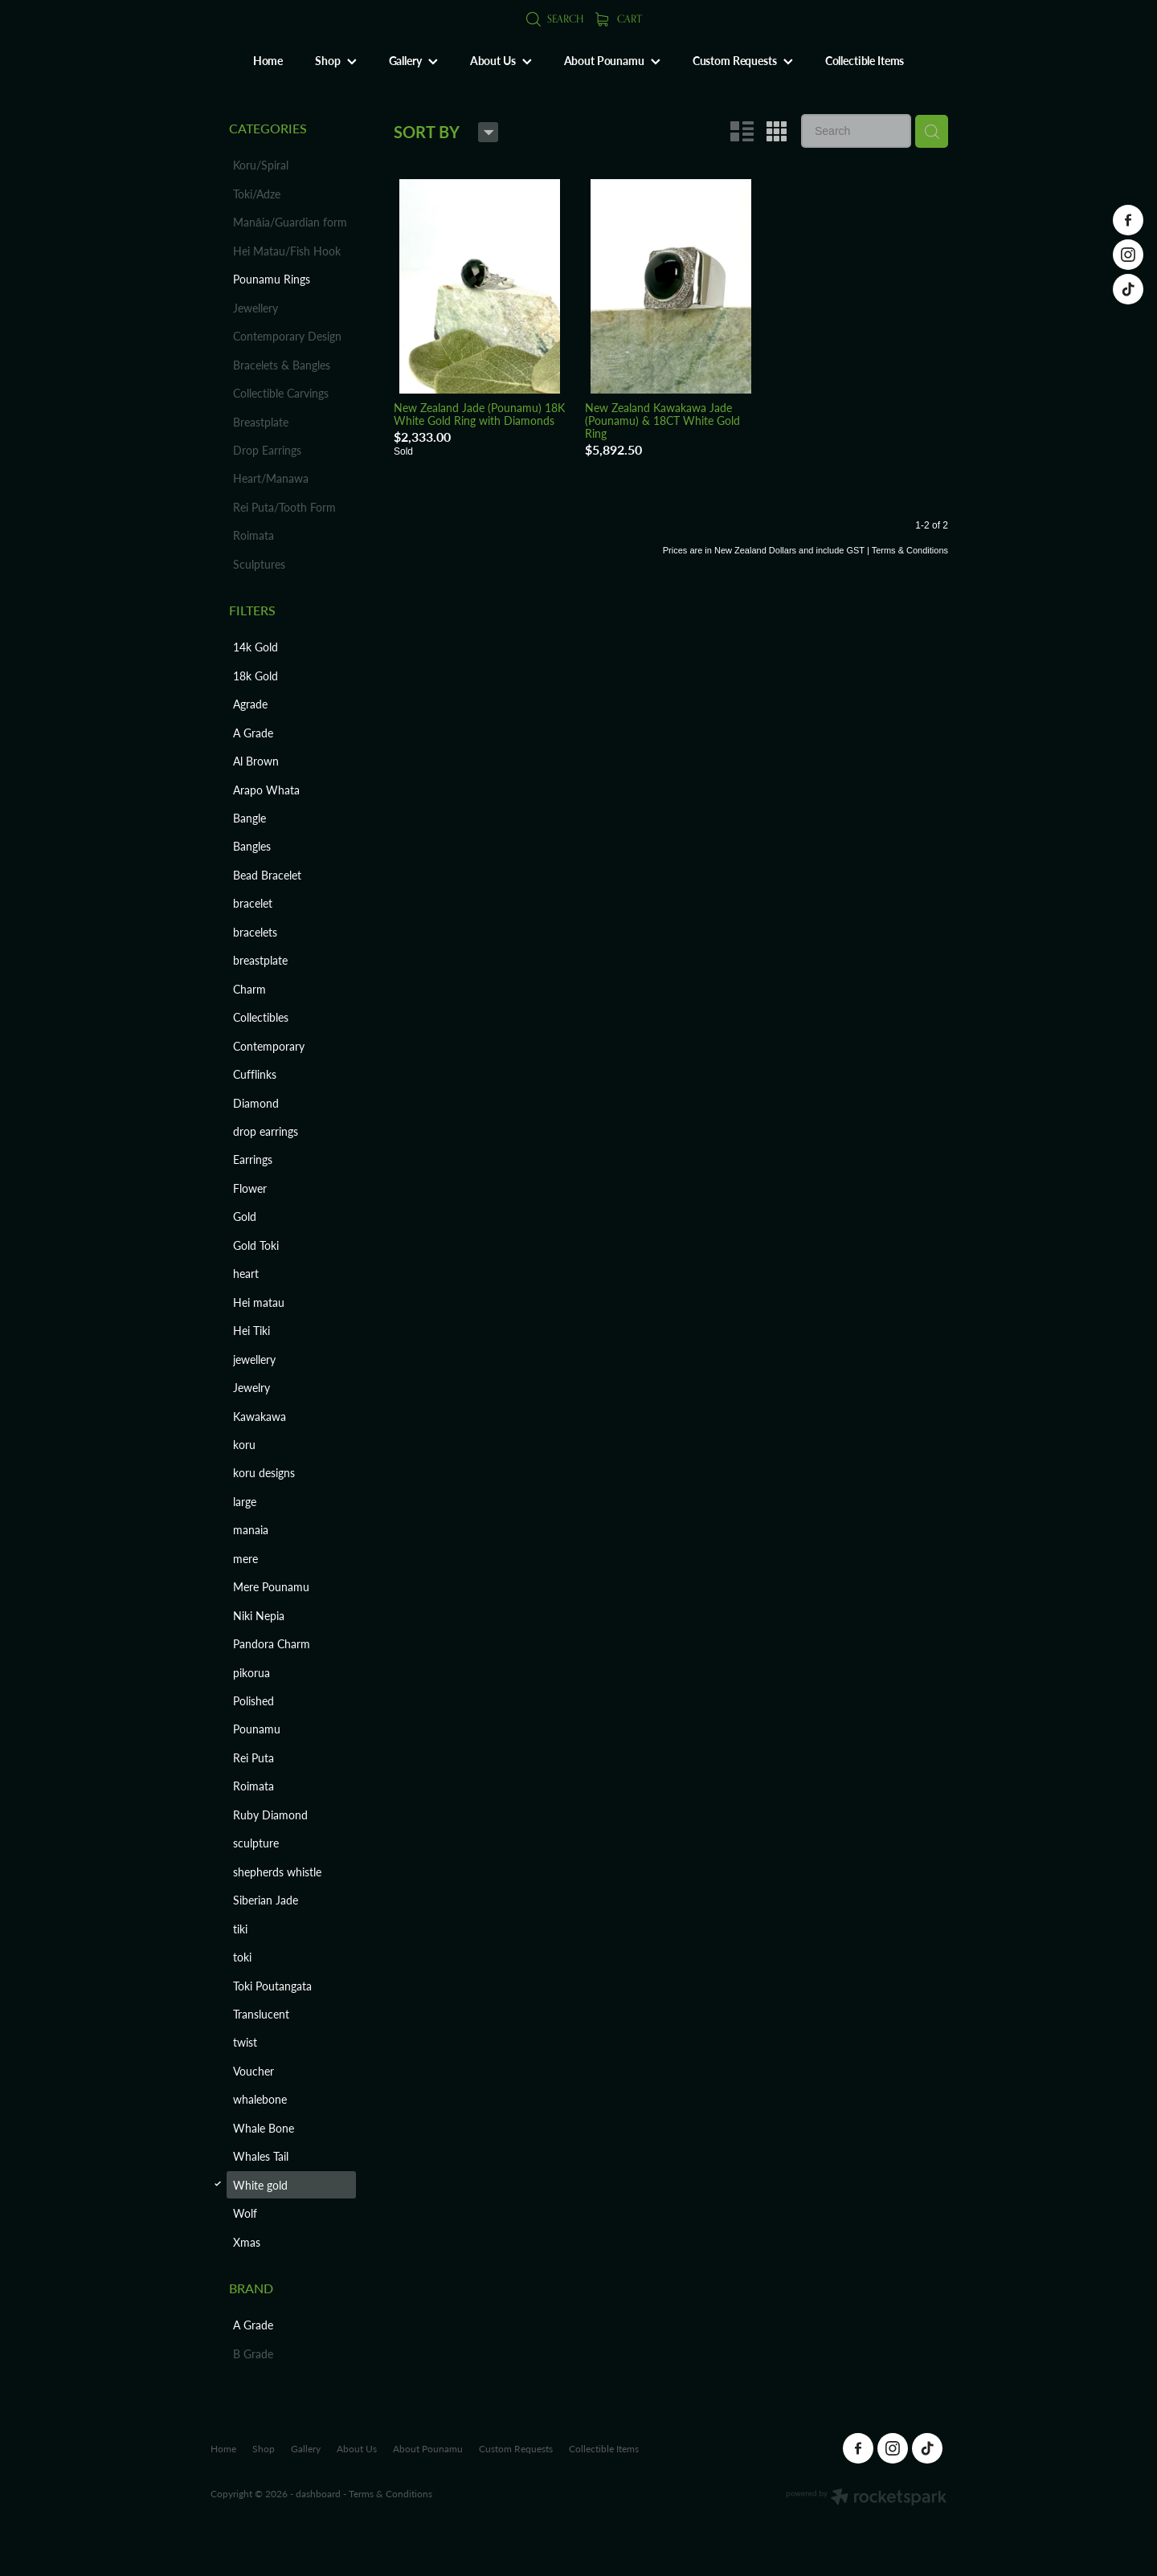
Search (554, 18)
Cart (618, 18)
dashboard (318, 2493)
